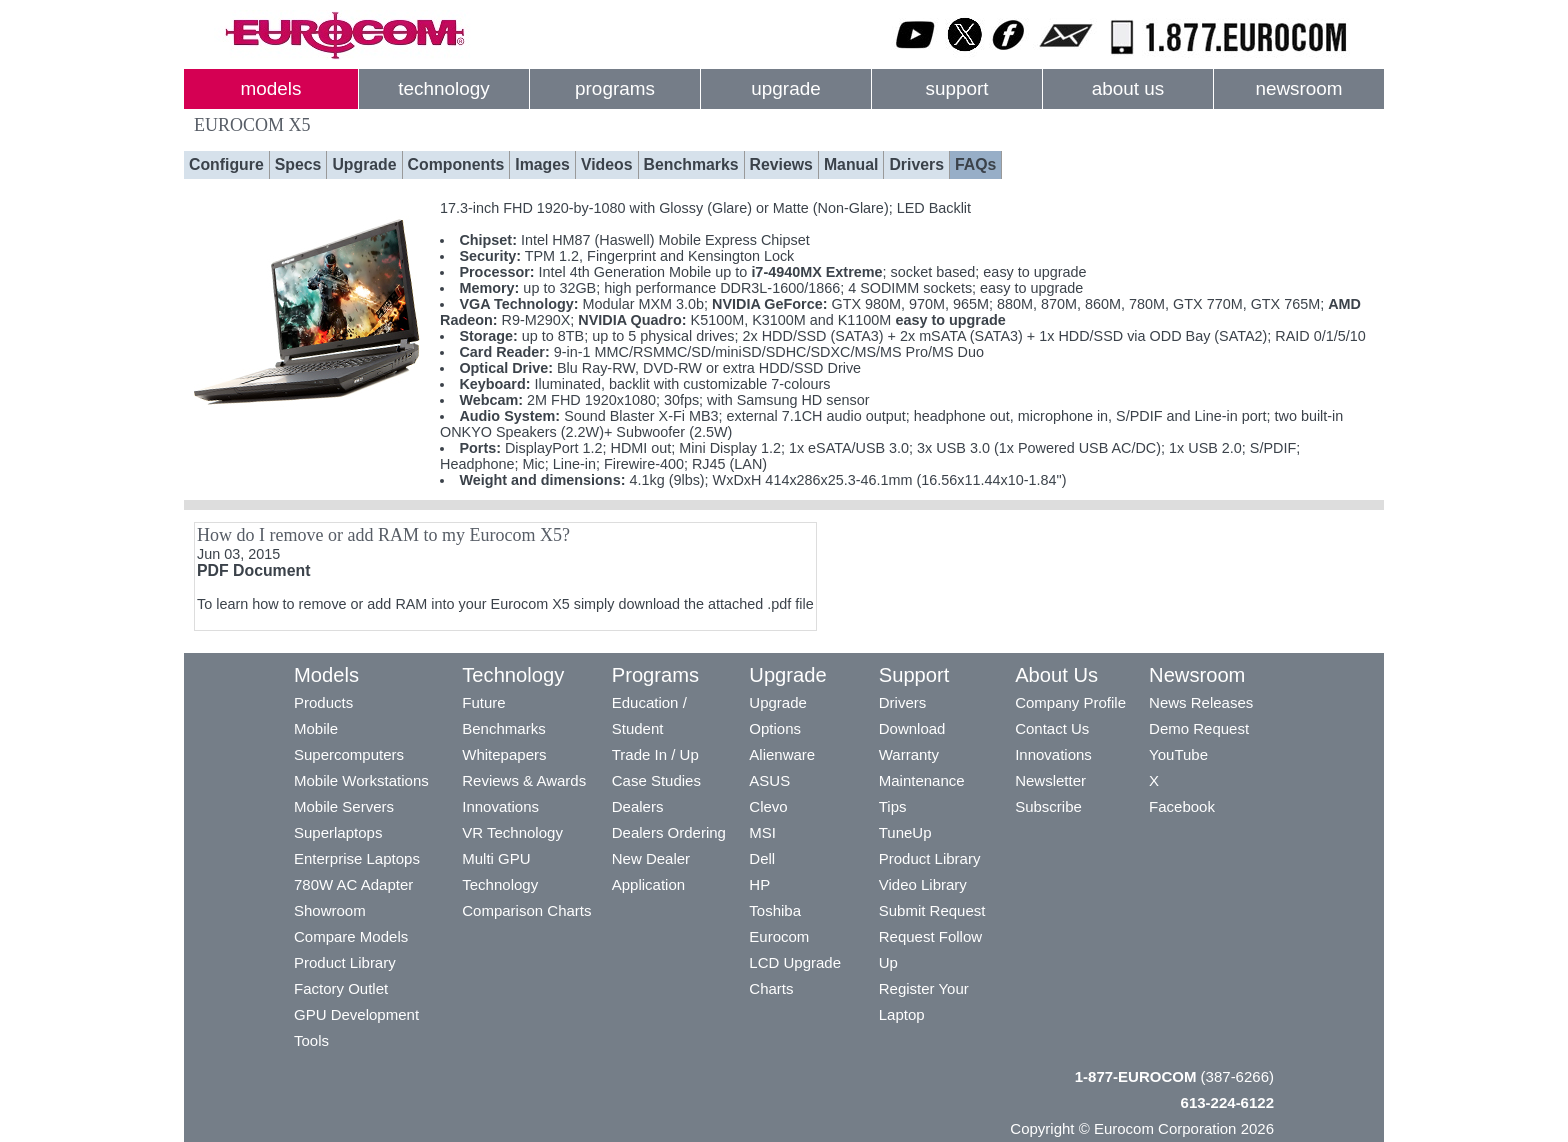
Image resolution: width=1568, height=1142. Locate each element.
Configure (226, 164)
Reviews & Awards (524, 780)
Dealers (638, 806)
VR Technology (512, 832)
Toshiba (775, 910)
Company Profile (1070, 702)
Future (483, 702)
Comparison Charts (526, 910)
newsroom (1298, 88)
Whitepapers (504, 754)
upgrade (785, 88)
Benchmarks (691, 164)
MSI (762, 832)
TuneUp (905, 832)
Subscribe (1048, 806)
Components (456, 164)
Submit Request (932, 910)
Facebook (1182, 806)
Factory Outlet (341, 988)
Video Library (923, 884)
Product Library (345, 962)
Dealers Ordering (669, 832)
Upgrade (364, 164)
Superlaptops (338, 832)
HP (759, 884)
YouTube (1178, 754)
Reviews (781, 164)
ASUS (769, 780)
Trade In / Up (655, 754)
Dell (762, 858)
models (271, 88)
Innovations (500, 806)
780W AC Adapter (353, 884)
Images (542, 164)
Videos (607, 164)
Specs (298, 164)
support (956, 88)
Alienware (782, 754)
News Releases (1201, 702)
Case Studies (656, 780)
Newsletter (1050, 780)
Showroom (330, 910)
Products (323, 702)
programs (615, 88)
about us (1128, 88)
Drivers (916, 164)
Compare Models (351, 936)
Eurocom (779, 936)
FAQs (975, 164)
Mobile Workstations (361, 780)
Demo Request (1199, 728)
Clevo (768, 806)
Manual (851, 164)
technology (443, 88)
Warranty (909, 754)
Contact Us (1052, 728)
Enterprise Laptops (357, 858)
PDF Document (253, 570)
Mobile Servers (344, 806)
